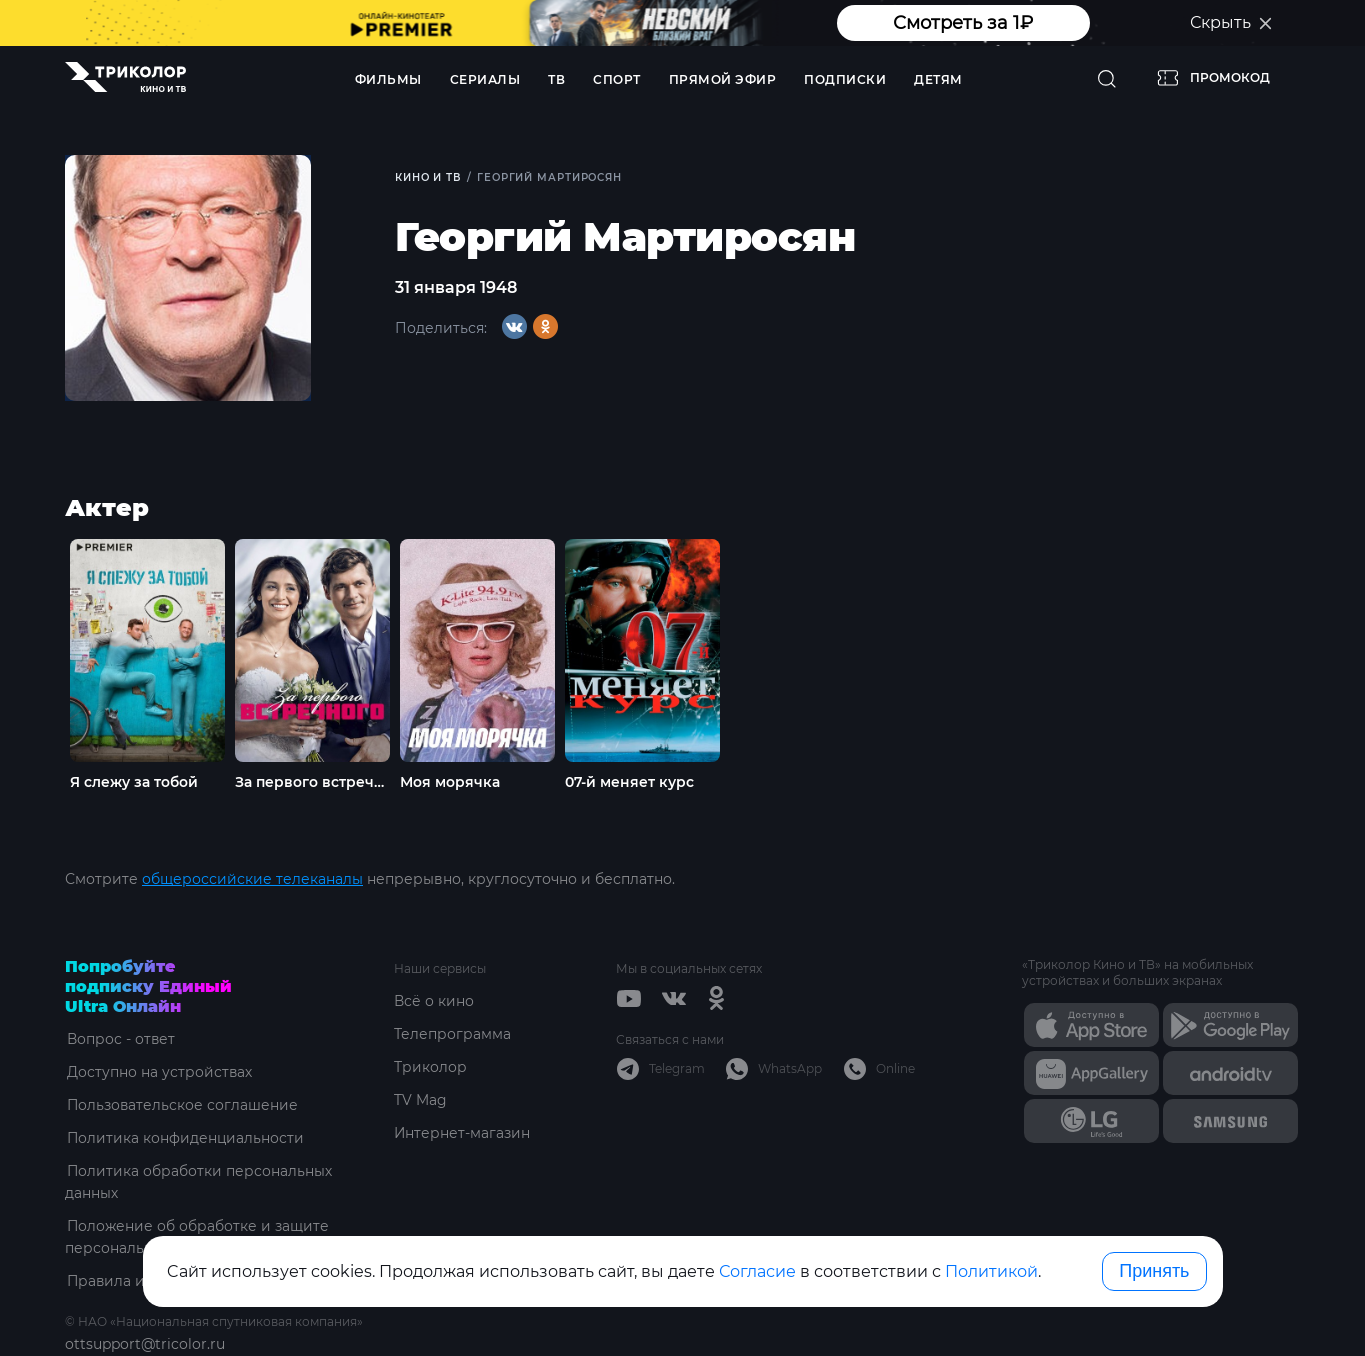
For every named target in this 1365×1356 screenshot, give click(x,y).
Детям (938, 79)
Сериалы (485, 79)
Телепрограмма (452, 1034)
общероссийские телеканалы (252, 879)
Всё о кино (434, 1001)
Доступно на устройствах (158, 1072)
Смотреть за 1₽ (963, 23)
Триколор (430, 1067)
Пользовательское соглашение (181, 1105)
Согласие (757, 1271)
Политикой (991, 1271)
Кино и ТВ (428, 177)
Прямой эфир (723, 79)
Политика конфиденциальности (184, 1138)
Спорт (617, 79)
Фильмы (388, 79)
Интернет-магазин (462, 1133)
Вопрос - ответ (119, 1039)
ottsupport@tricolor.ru (145, 1344)
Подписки (845, 79)
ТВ (556, 79)
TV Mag (420, 1100)
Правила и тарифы (135, 1281)
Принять (1154, 1271)
